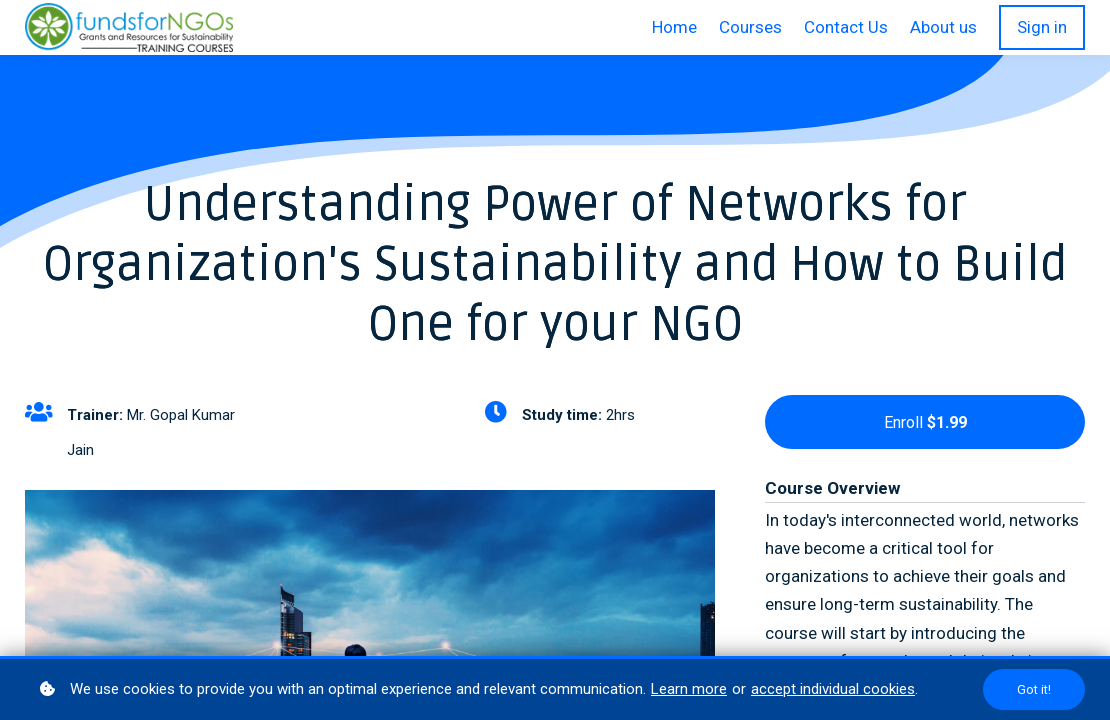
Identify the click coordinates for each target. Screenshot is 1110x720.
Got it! (1034, 689)
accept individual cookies (833, 689)
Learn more (689, 689)
